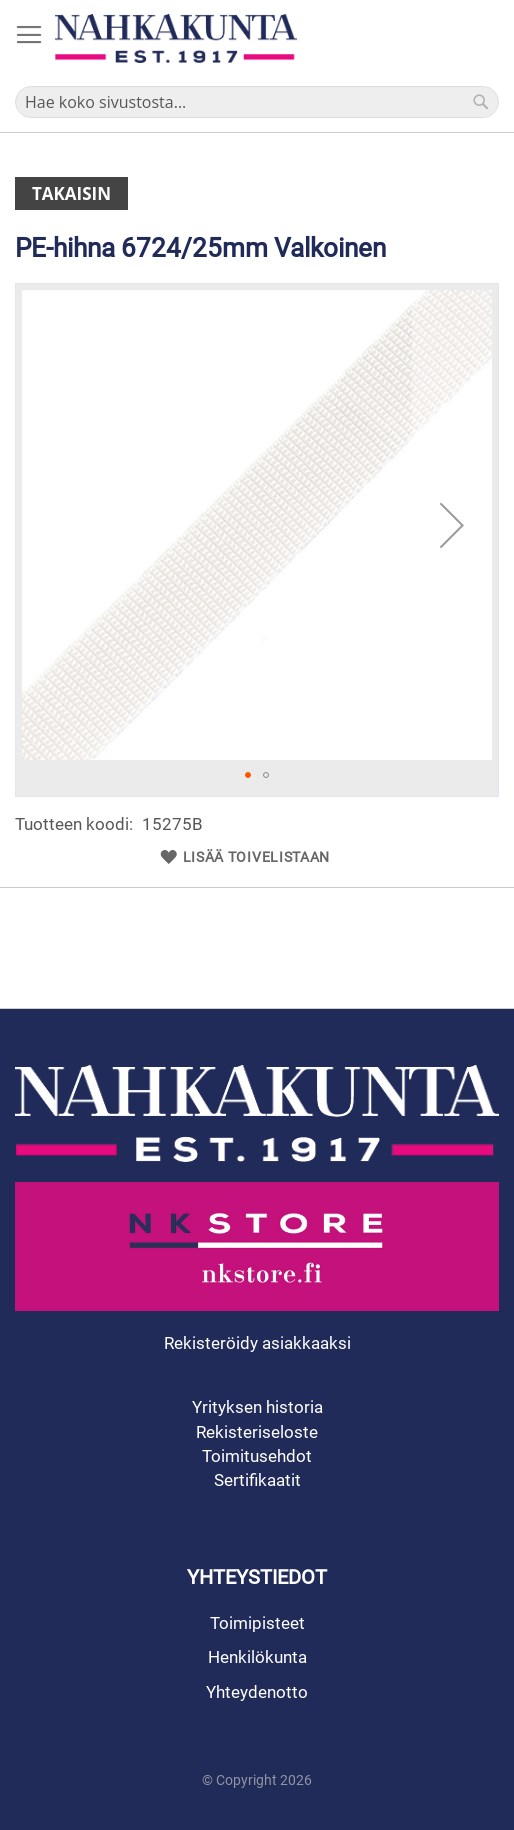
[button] (452, 525)
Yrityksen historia (257, 1407)
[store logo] (176, 38)
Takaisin (71, 193)
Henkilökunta (257, 1657)
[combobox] (257, 102)
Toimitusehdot (257, 1456)
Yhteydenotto (257, 1692)
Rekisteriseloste (257, 1432)
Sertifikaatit (257, 1480)
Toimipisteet (257, 1623)
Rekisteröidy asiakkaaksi (257, 1343)
